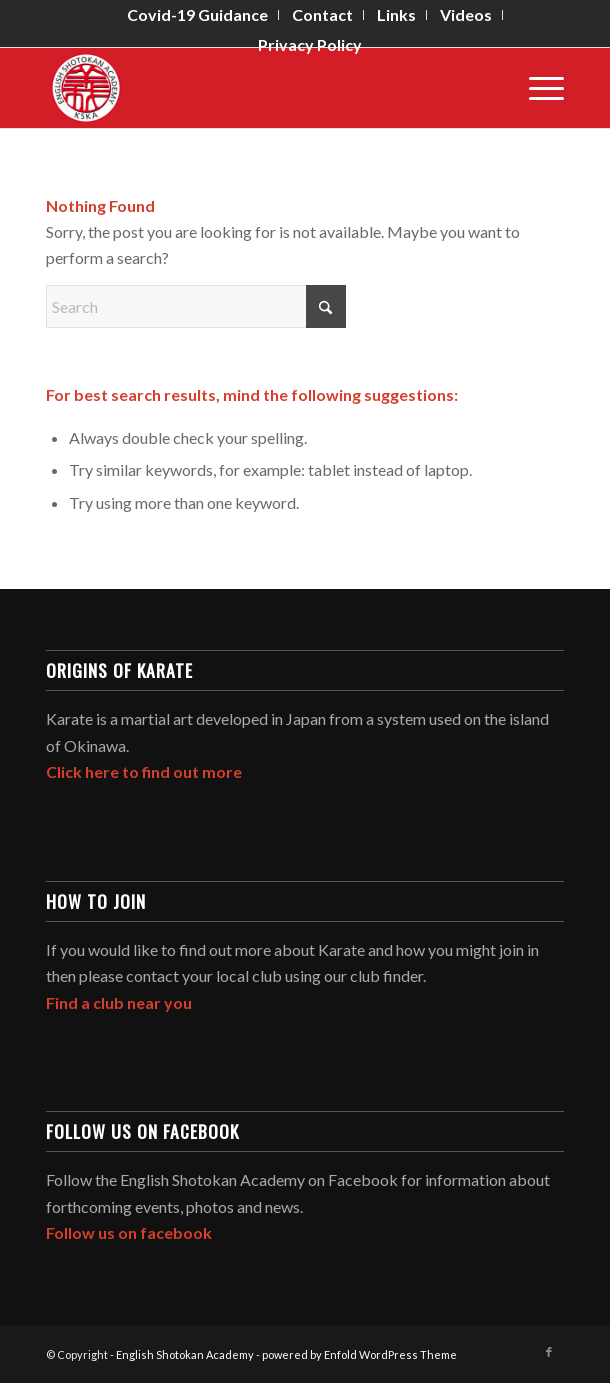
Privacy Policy (310, 44)
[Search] (196, 306)
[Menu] (536, 88)
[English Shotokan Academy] (253, 88)
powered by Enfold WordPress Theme (359, 1354)
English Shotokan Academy (185, 1354)
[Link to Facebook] (549, 1352)
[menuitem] (198, 15)
